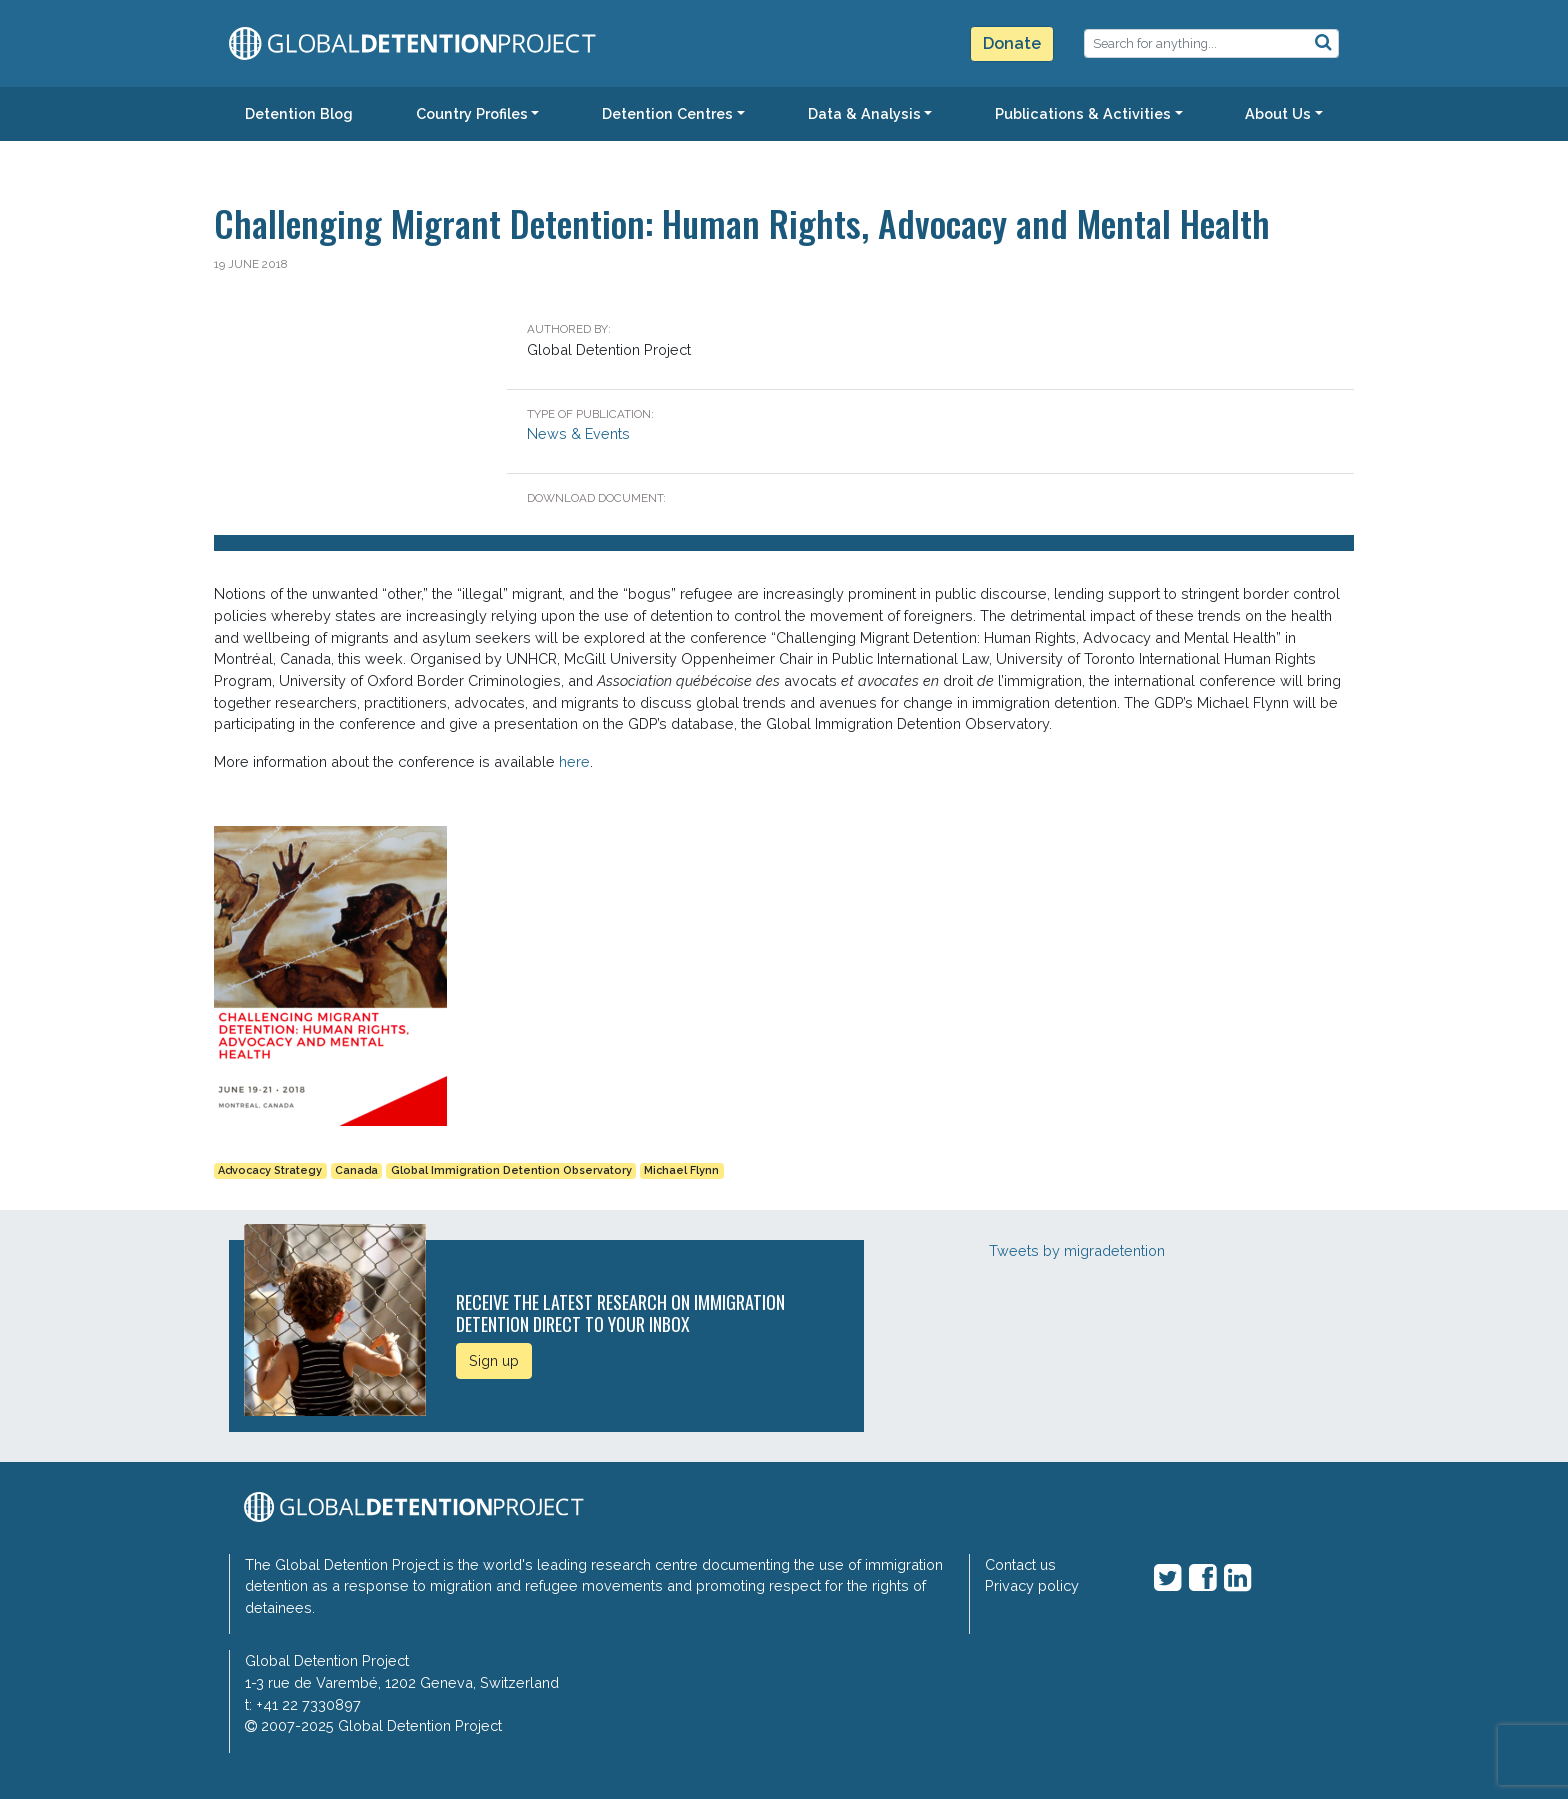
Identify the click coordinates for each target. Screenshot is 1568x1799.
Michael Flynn (681, 1170)
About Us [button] (1278, 113)
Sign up (494, 1360)
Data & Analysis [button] (864, 113)
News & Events (578, 433)
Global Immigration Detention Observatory (511, 1170)
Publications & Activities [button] (1083, 113)
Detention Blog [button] (299, 113)
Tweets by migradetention (1077, 1250)
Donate (1012, 43)
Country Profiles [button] (472, 113)
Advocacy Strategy (270, 1170)
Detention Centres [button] (667, 113)
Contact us (1020, 1564)
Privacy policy (1032, 1585)
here (574, 761)
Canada (356, 1170)
